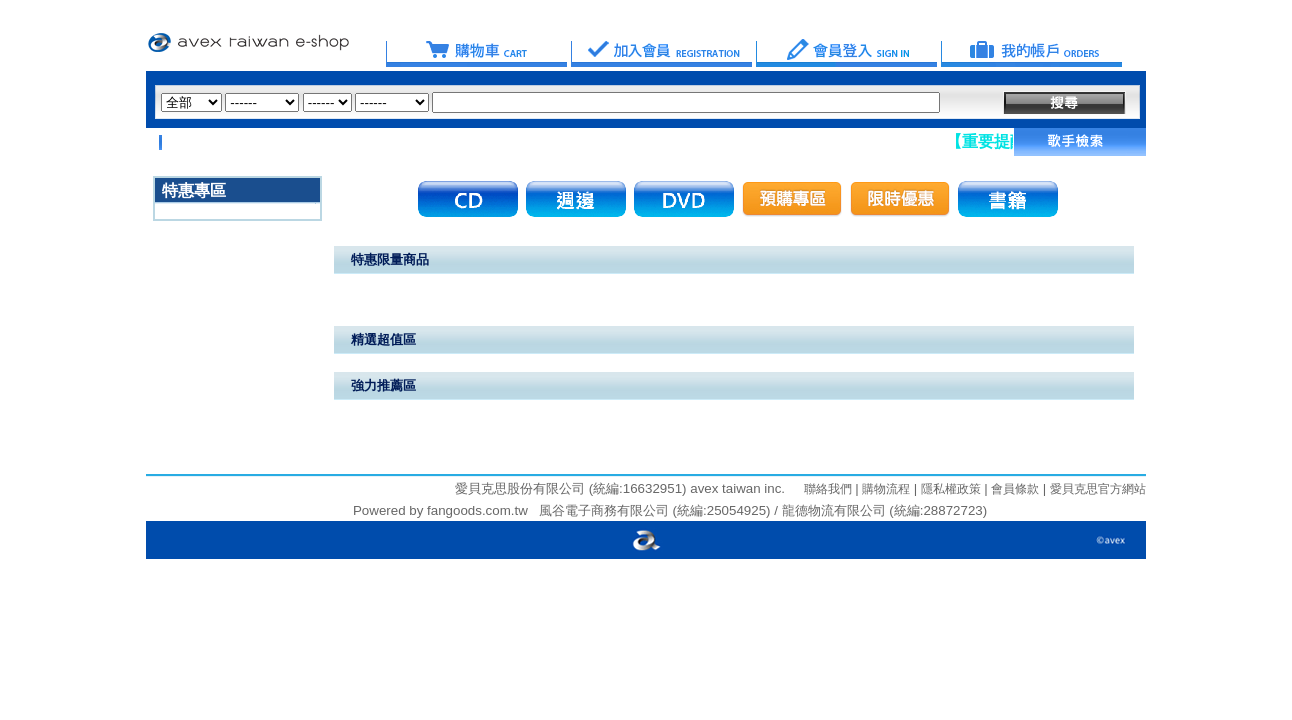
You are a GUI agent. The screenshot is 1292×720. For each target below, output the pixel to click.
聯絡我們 (828, 489)
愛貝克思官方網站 (1098, 489)
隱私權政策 (948, 489)
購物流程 (884, 489)
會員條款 (1013, 489)
